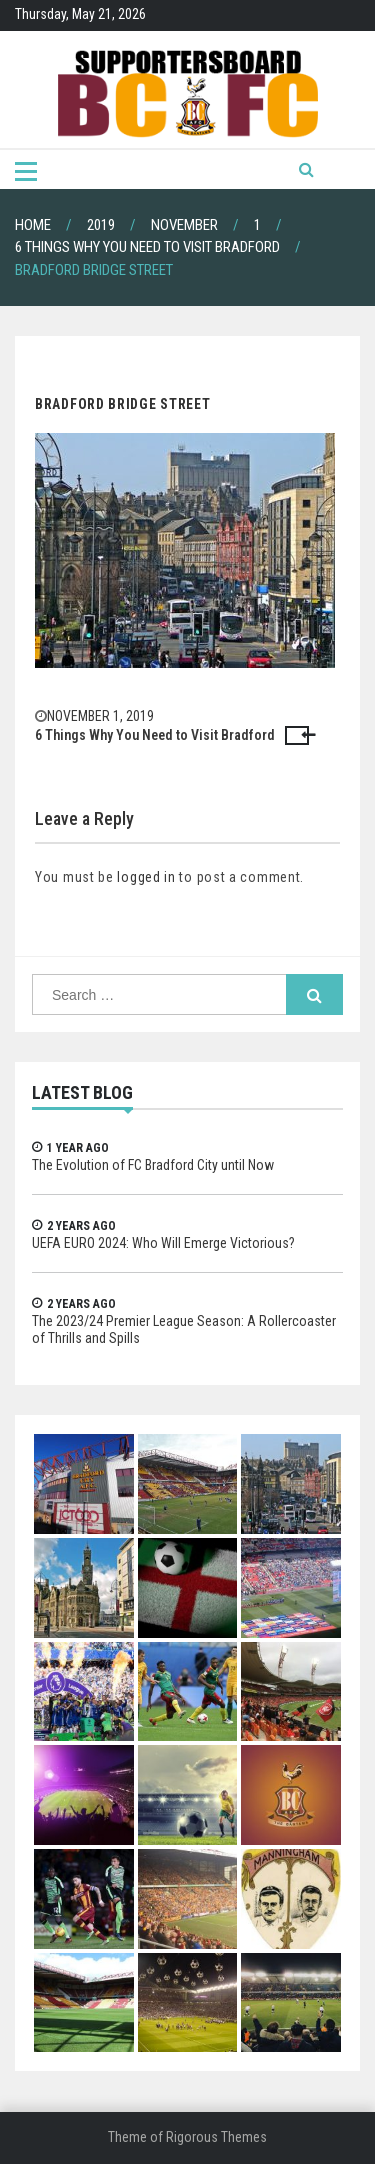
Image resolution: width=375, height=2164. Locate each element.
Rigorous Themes (216, 2137)
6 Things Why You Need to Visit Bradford (155, 735)
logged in (146, 877)
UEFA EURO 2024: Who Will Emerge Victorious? (163, 1243)
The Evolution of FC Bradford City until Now (153, 1165)
